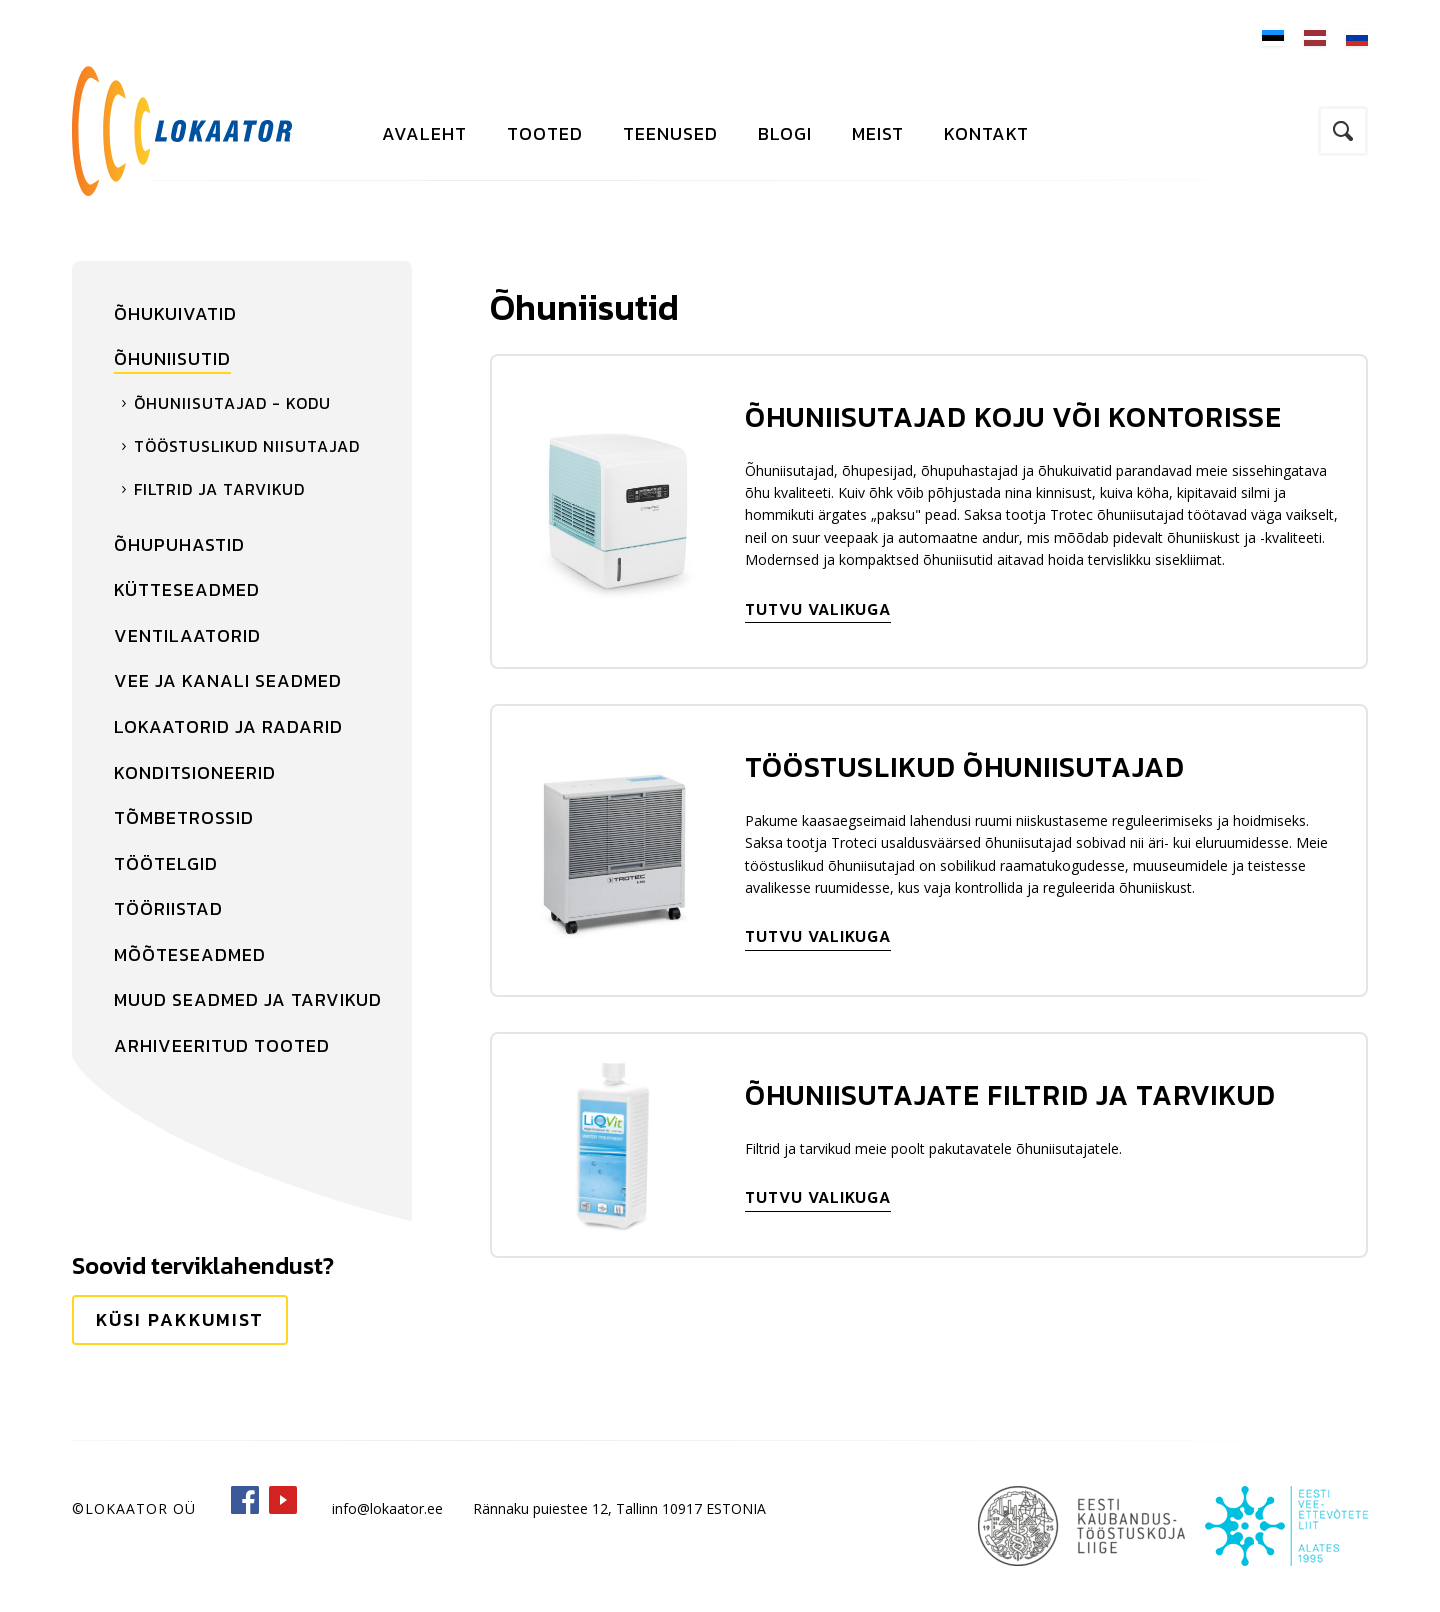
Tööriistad (168, 908)
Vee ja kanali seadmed (228, 680)
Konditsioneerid (195, 772)
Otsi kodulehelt (1343, 131)
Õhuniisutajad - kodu (232, 403)
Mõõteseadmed (190, 954)
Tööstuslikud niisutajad (247, 446)
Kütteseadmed (187, 589)
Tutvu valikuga (818, 609)
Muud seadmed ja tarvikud (248, 999)
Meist (878, 133)
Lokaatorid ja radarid (228, 726)
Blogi (785, 133)
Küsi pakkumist (180, 1319)
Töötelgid (166, 863)
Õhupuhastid (179, 544)
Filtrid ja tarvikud (219, 489)
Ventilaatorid (187, 635)
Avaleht (424, 133)
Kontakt (986, 133)
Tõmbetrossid (184, 817)
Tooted (545, 133)
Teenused (670, 133)
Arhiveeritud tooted (222, 1045)
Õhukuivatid (175, 313)
